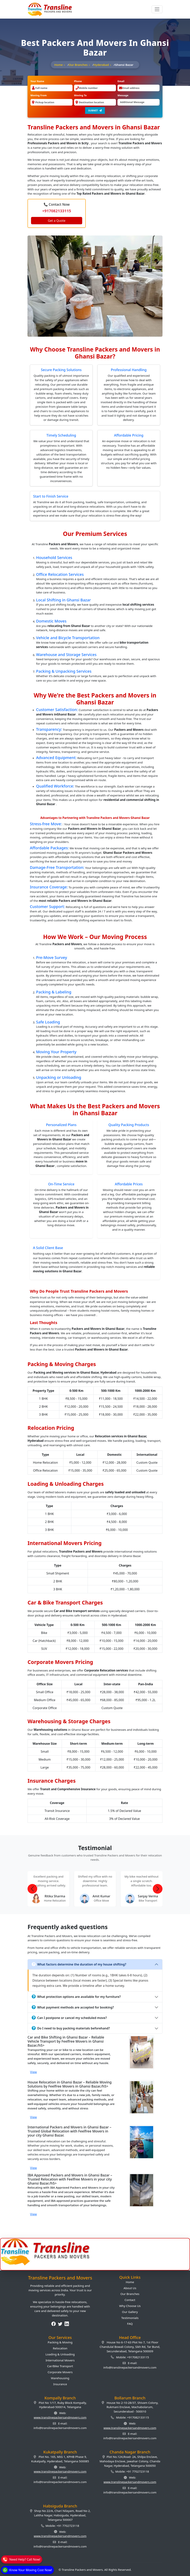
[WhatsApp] (27, 2570)
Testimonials (129, 2318)
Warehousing (60, 2378)
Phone (78, 81)
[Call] (21, 2559)
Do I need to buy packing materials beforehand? (71, 2028)
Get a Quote (57, 220)
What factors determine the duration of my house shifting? (79, 1964)
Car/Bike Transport (60, 2366)
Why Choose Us (130, 2306)
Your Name (37, 81)
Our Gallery (130, 2312)
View (33, 2072)
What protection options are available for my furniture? (76, 1997)
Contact (130, 2300)
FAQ (130, 2324)
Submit (95, 110)
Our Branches (78, 65)
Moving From (38, 95)
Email (120, 81)
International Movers (60, 2360)
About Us (130, 2288)
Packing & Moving (60, 2342)
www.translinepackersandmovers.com (60, 2417)
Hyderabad (101, 65)
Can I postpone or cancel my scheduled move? (69, 2018)
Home (58, 65)
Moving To (80, 95)
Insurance (60, 2384)
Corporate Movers (60, 2372)
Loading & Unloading (60, 2354)
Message (122, 95)
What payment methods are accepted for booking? (73, 2007)
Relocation (60, 2348)
